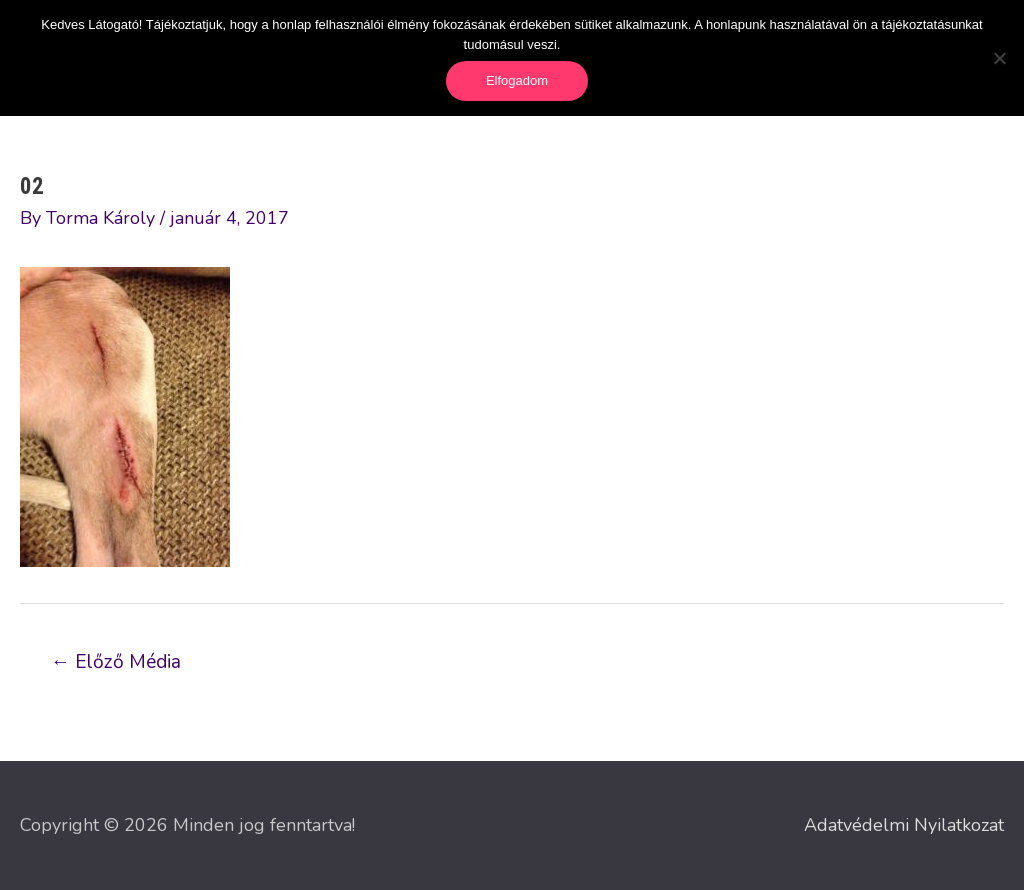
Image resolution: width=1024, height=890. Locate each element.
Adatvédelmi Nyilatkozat (904, 825)
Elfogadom (517, 80)
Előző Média (116, 662)
